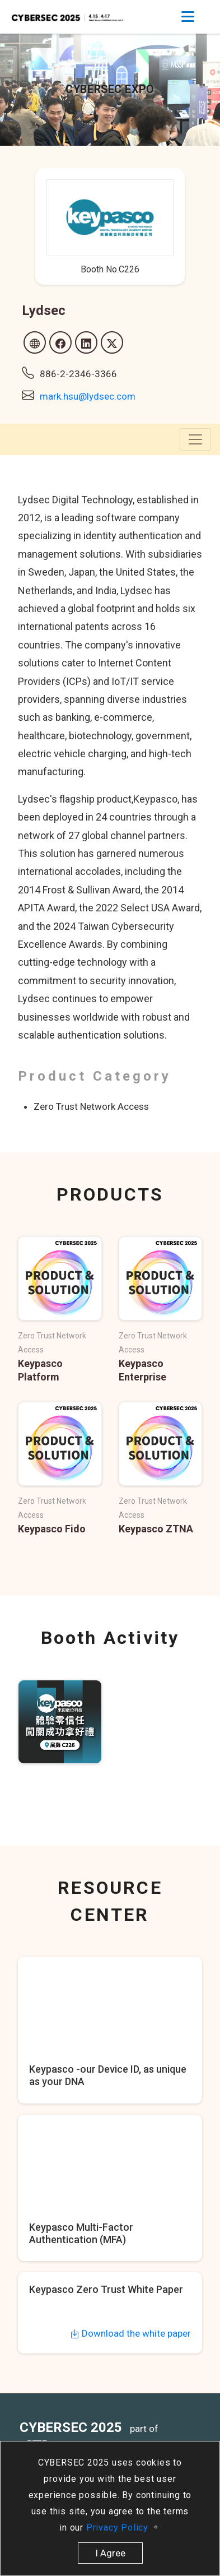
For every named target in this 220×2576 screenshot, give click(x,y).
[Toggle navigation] (187, 17)
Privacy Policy (118, 2527)
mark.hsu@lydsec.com (87, 396)
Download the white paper (130, 2333)
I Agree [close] (110, 2553)
